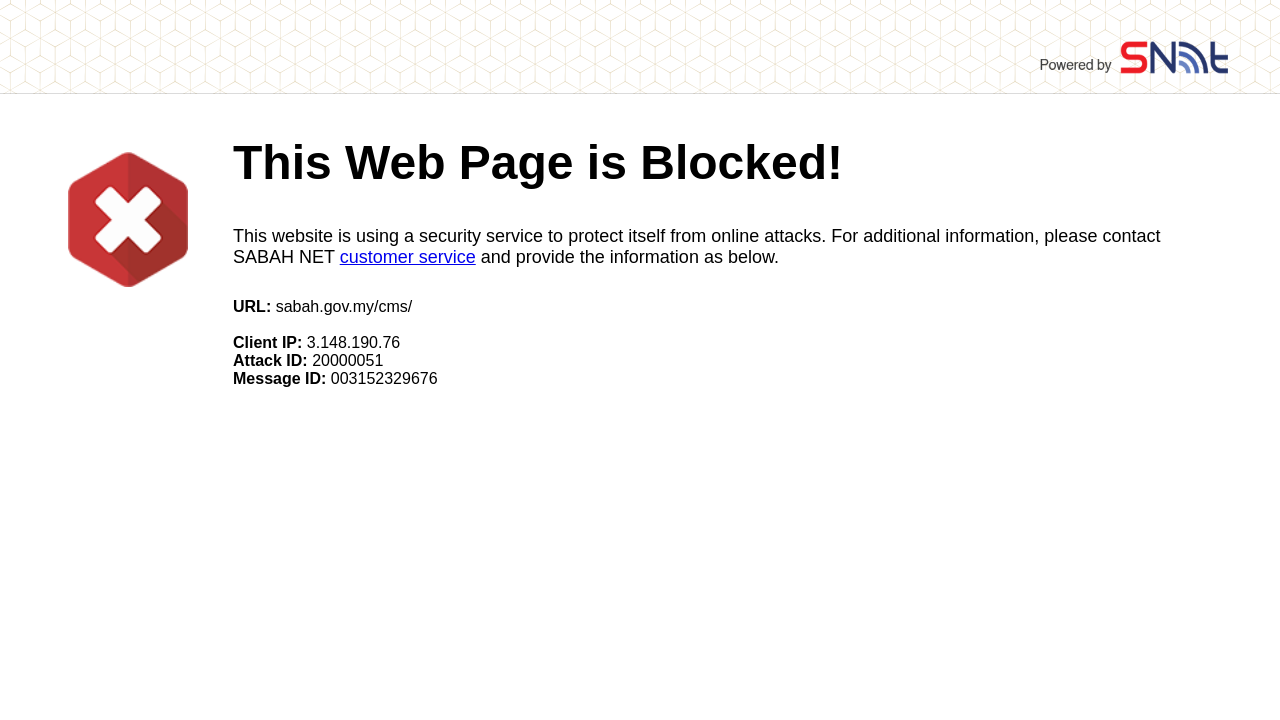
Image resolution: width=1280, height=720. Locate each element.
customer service (408, 257)
